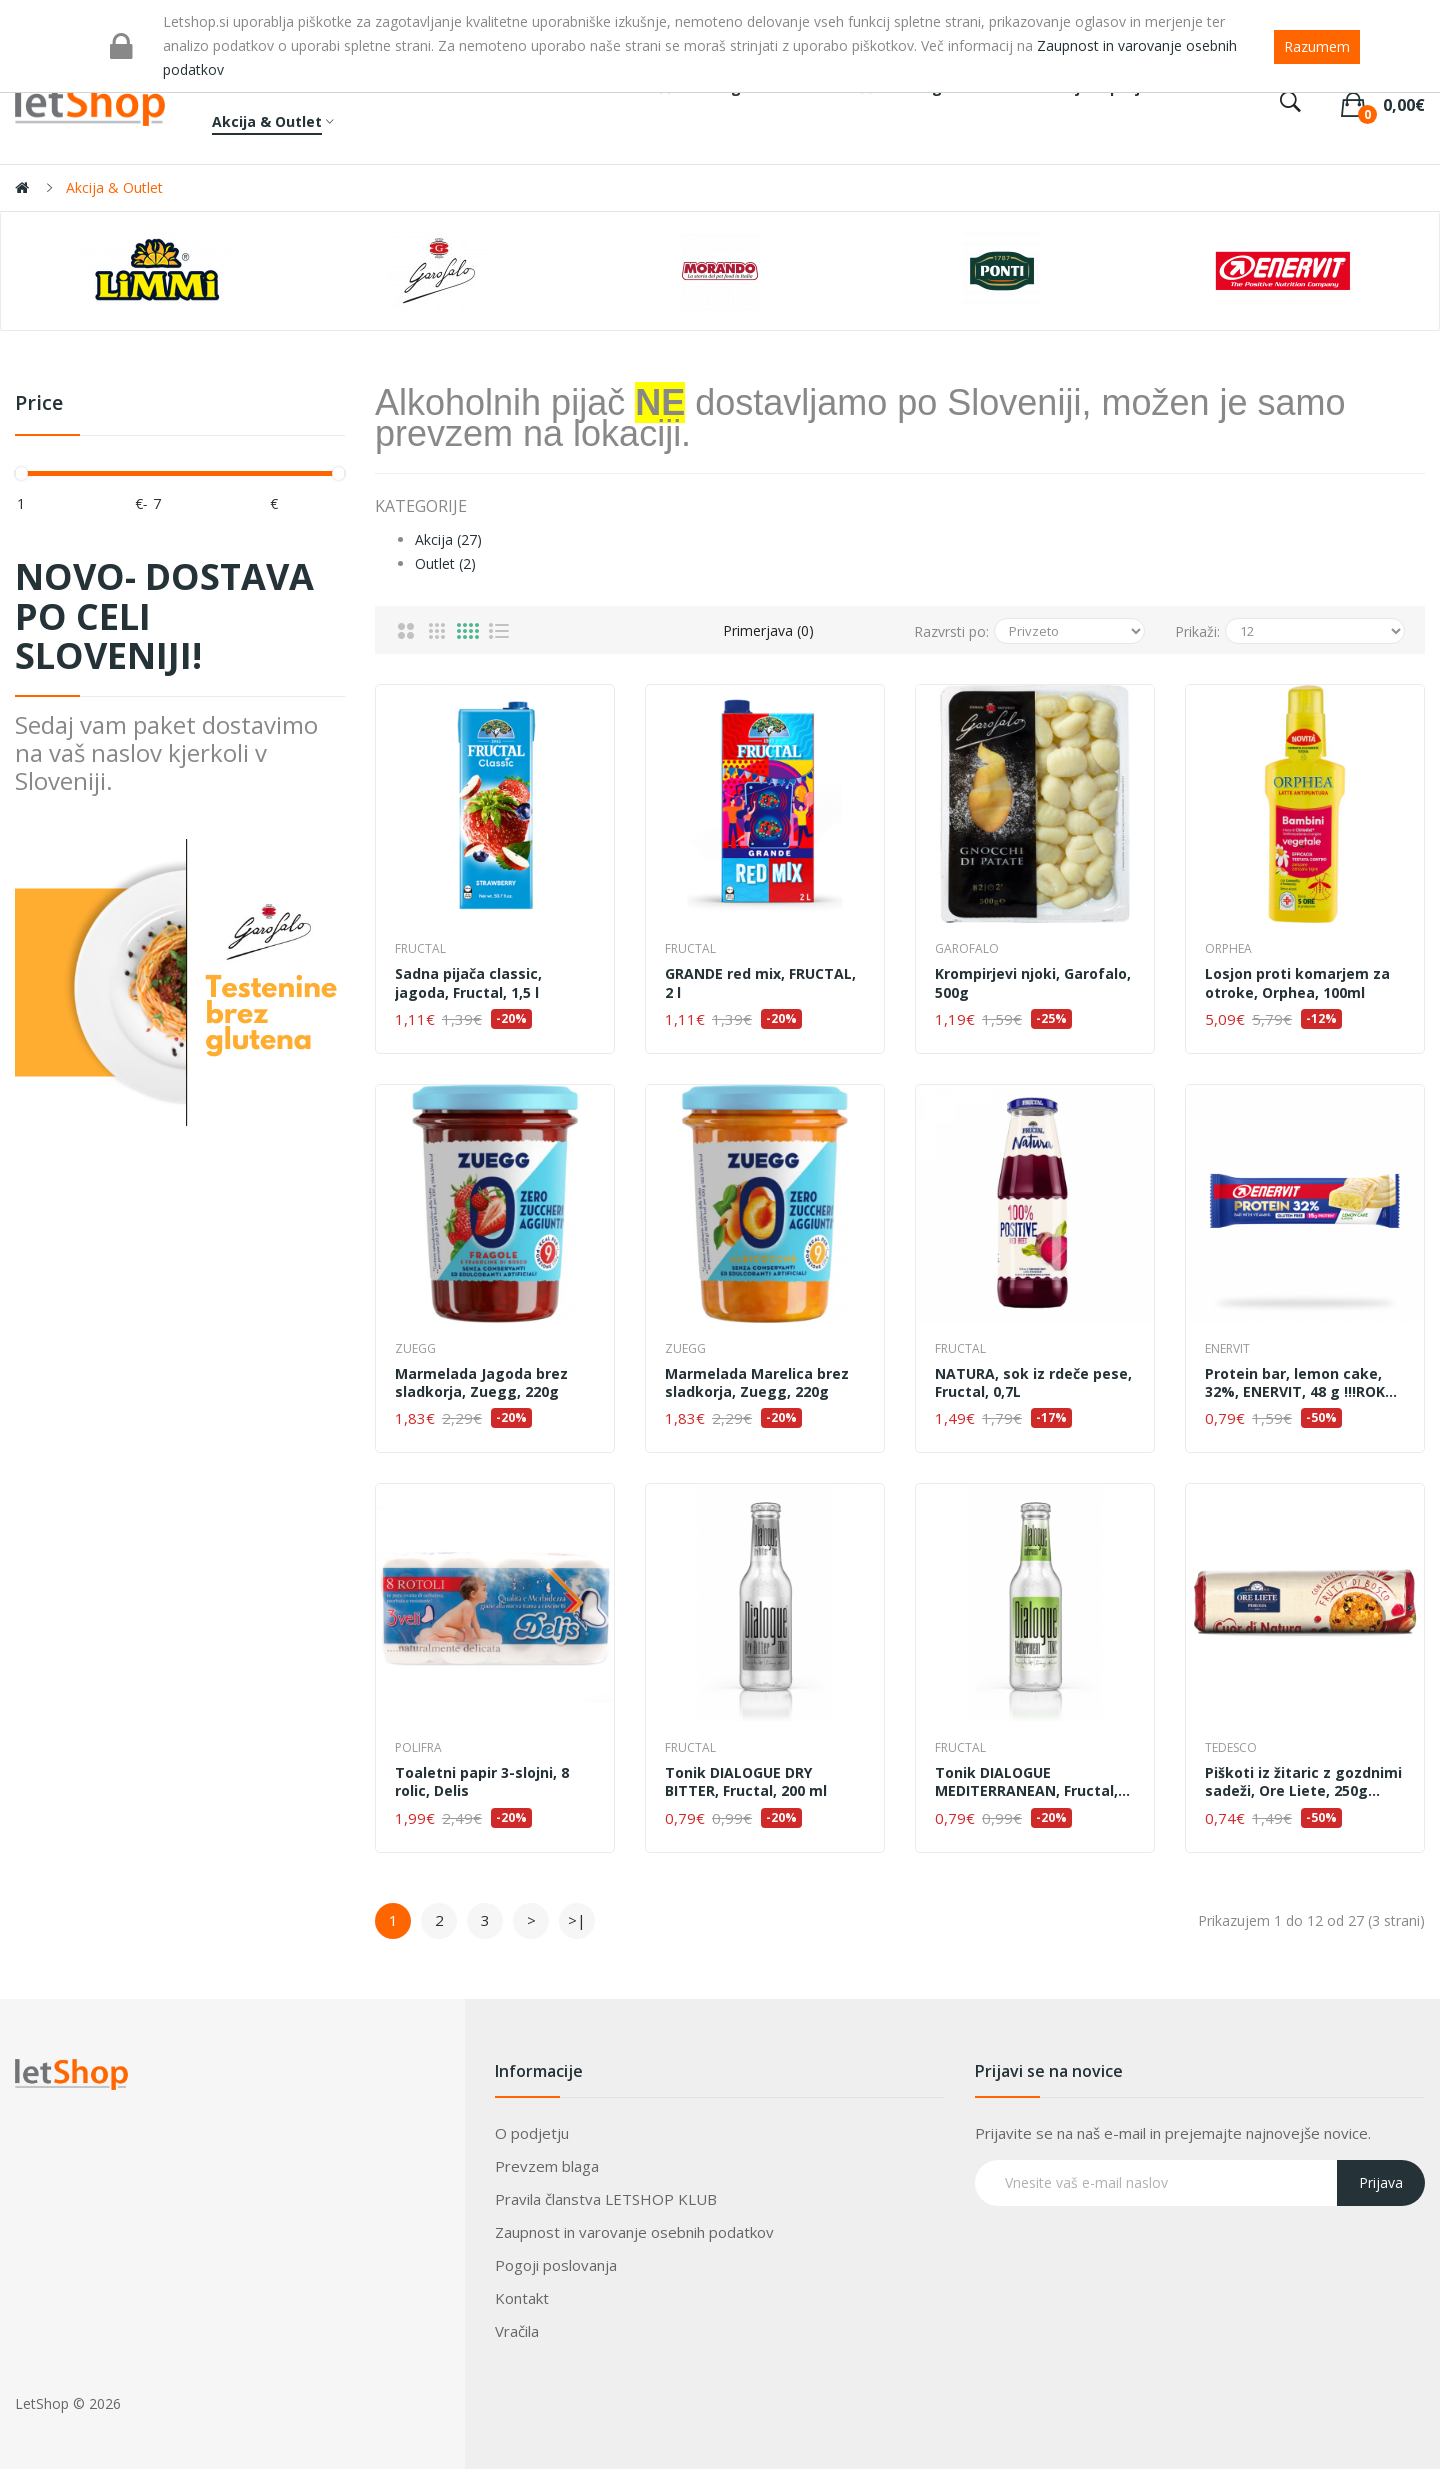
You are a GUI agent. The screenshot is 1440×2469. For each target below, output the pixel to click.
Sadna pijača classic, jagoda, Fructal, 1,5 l (468, 983)
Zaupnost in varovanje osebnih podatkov (634, 2232)
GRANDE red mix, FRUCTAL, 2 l (760, 983)
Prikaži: (1197, 631)
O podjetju (532, 2133)
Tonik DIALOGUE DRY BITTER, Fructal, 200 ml (746, 1782)
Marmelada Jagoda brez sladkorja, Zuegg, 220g (481, 1383)
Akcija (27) (448, 539)
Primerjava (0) (768, 630)
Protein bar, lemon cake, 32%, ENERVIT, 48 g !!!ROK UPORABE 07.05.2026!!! (1295, 1383)
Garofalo (967, 948)
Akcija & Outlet (114, 187)
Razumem (1317, 46)
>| (577, 1920)
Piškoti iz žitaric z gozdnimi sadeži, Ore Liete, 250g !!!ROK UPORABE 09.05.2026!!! (1304, 1782)
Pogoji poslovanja (556, 2265)
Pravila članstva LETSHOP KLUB (606, 2199)
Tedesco (1231, 1747)
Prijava (1381, 2182)
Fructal (420, 948)
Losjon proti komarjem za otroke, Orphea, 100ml (1297, 983)
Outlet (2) (445, 563)
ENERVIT (1227, 1348)
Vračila (517, 2331)
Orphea (1228, 948)
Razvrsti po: (951, 631)
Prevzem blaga (547, 2166)
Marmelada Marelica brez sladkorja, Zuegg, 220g (757, 1383)
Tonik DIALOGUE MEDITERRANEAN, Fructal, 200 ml (1026, 1782)
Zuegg (415, 1348)
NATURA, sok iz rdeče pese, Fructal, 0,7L (1033, 1383)
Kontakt (522, 2298)
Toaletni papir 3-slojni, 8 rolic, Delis (482, 1782)
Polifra (418, 1747)
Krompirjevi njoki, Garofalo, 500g (1033, 983)
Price (39, 403)
